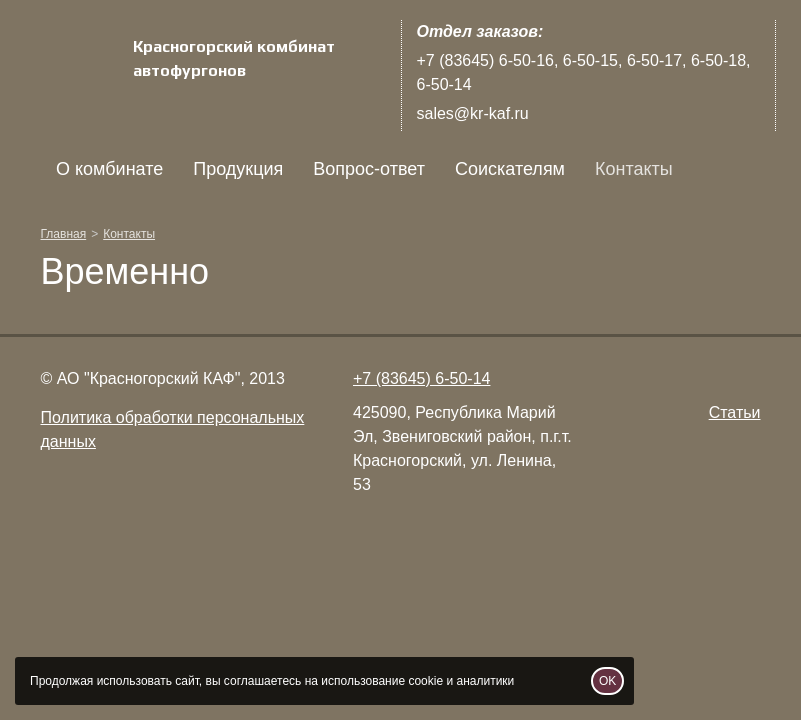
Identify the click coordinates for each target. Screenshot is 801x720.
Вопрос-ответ (369, 169)
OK (607, 681)
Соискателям (509, 169)
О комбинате (109, 169)
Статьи (735, 412)
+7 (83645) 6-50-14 (421, 378)
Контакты (634, 169)
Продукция (238, 169)
